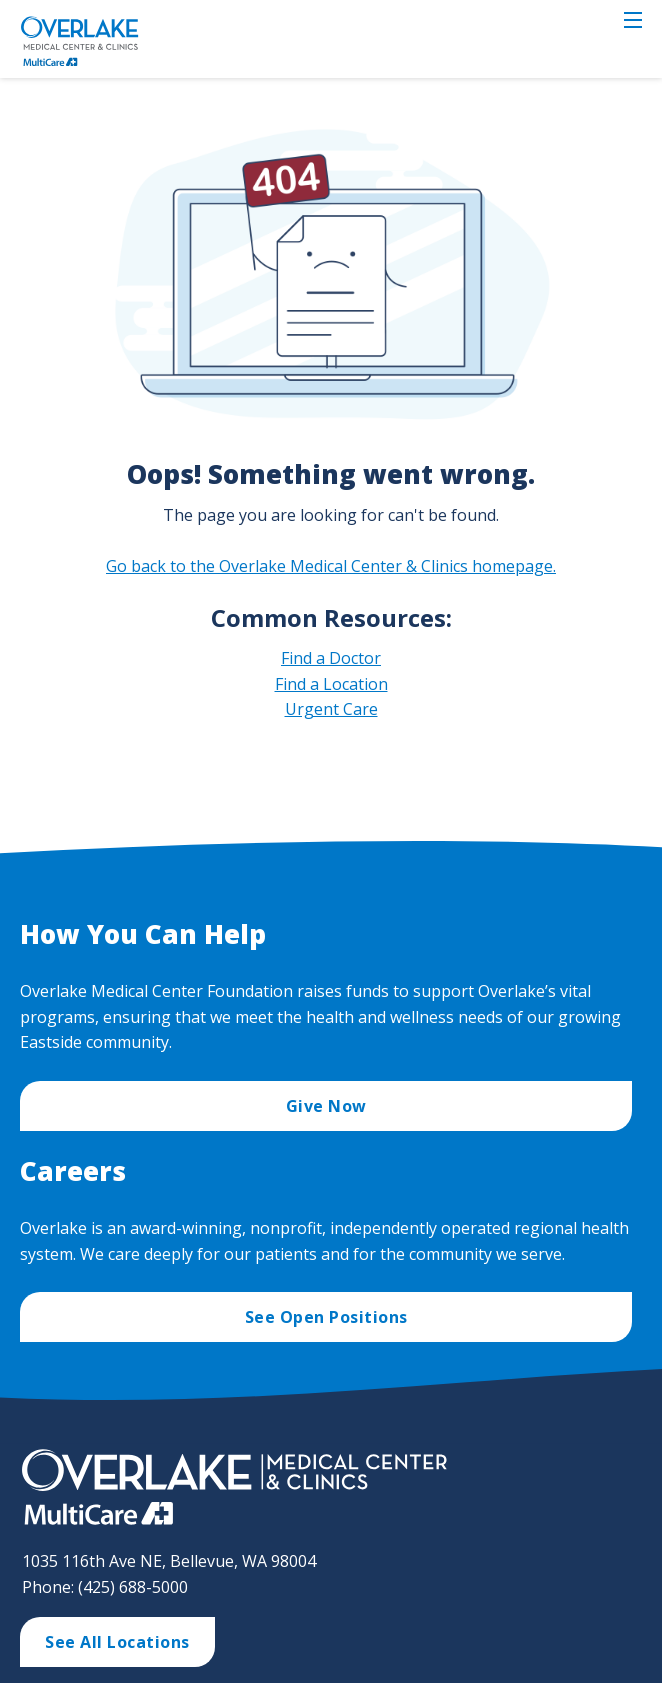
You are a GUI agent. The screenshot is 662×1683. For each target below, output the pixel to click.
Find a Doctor (331, 658)
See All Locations (117, 1642)
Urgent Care (331, 709)
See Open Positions (326, 1317)
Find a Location (331, 684)
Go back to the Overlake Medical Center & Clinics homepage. (331, 566)
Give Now (326, 1106)
